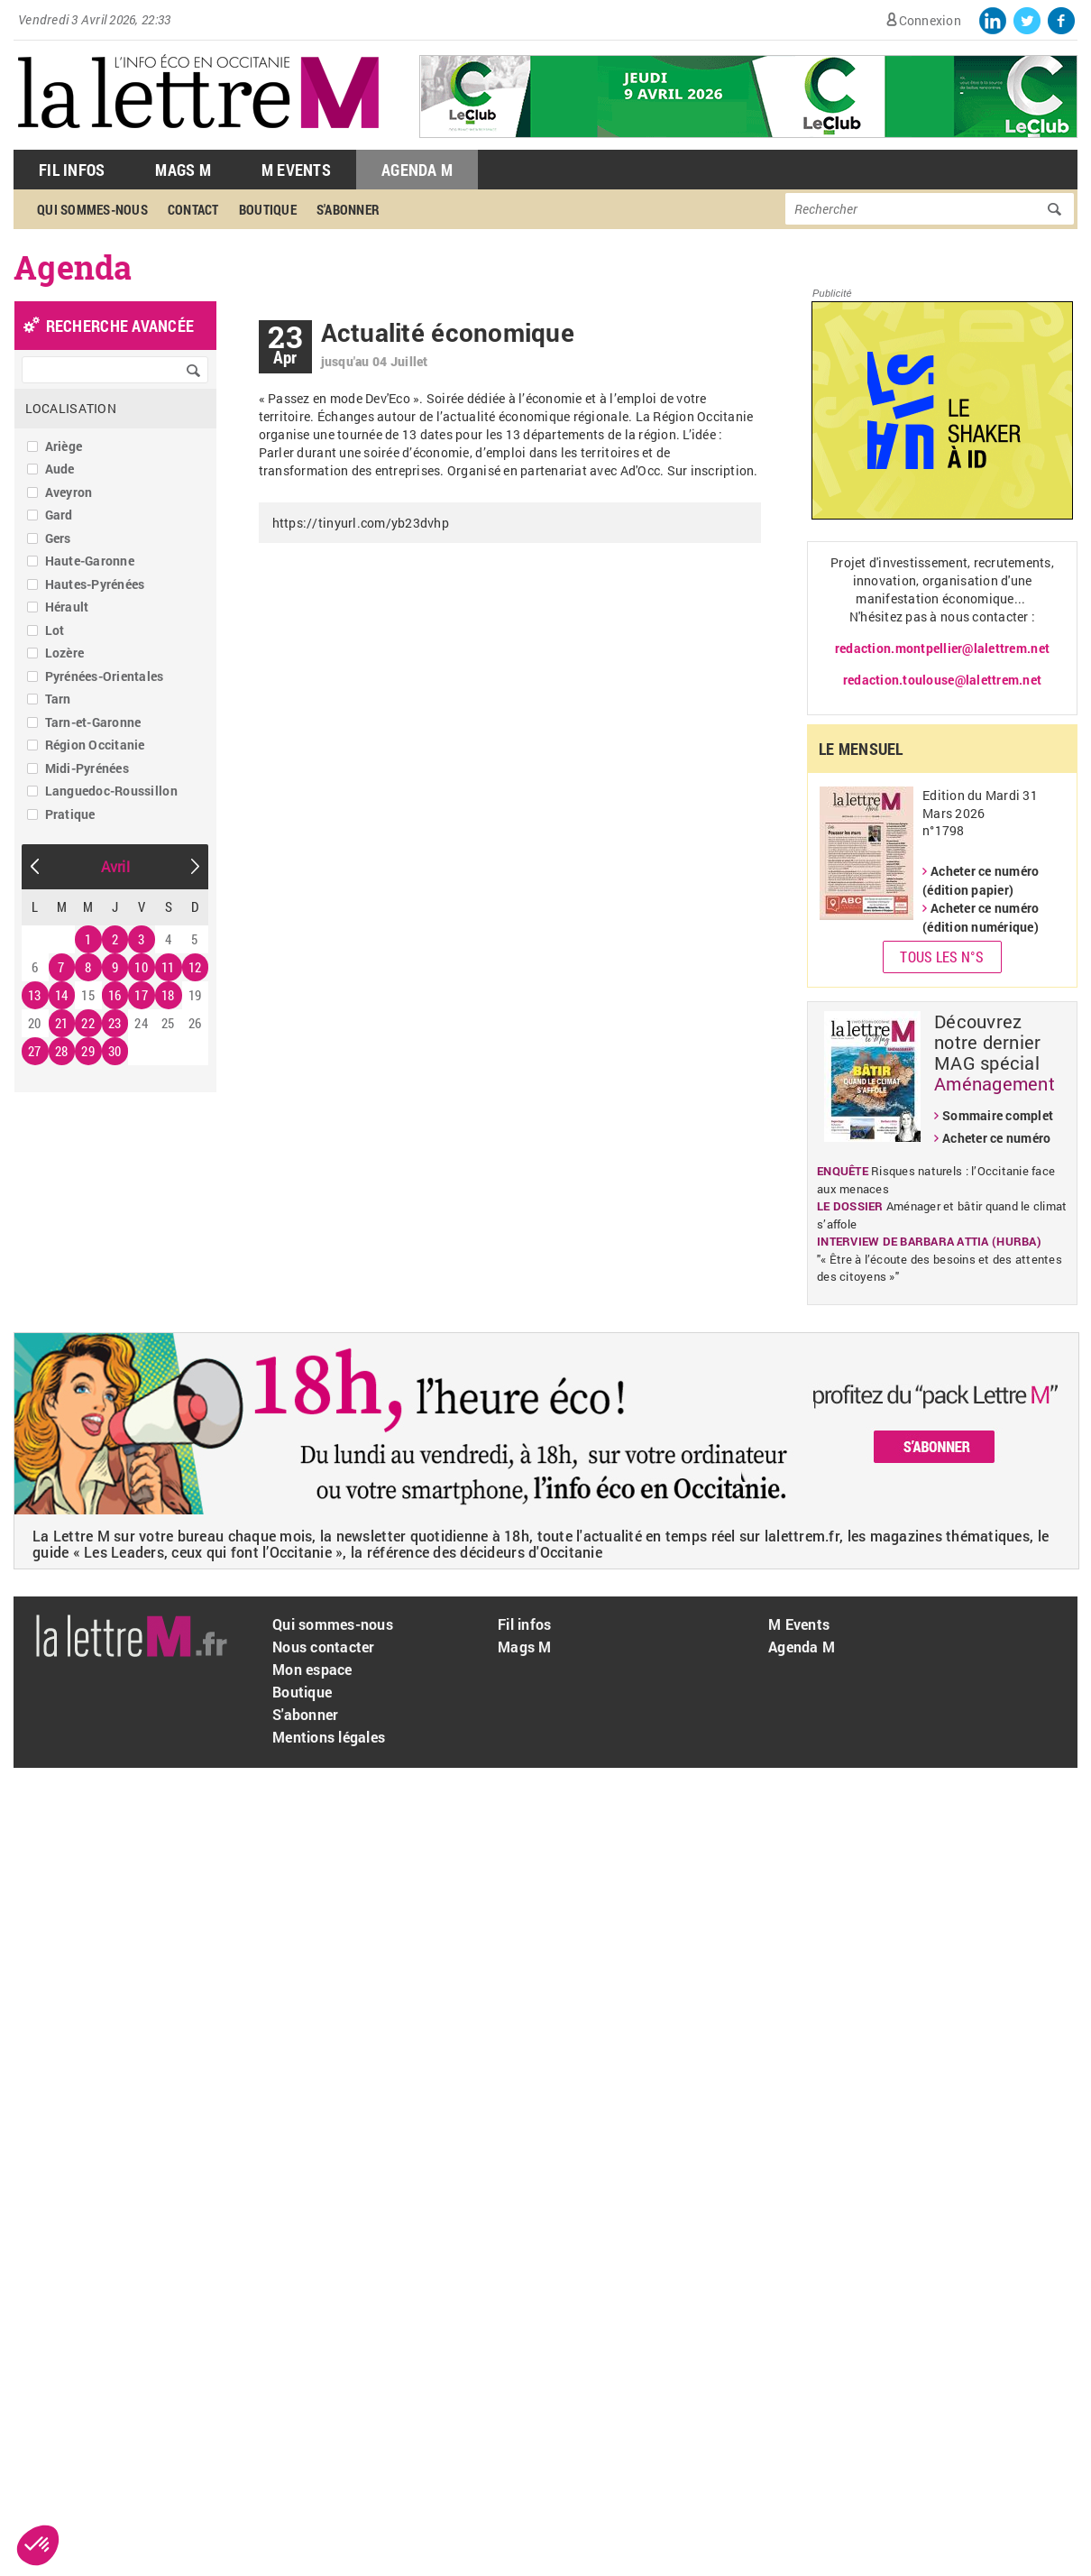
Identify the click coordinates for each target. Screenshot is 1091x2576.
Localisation (70, 408)
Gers (58, 538)
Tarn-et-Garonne (93, 722)
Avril (115, 866)
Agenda (73, 267)
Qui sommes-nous (92, 209)
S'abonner (348, 209)
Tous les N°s (942, 956)
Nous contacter (323, 1646)
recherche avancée (120, 325)
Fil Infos (72, 169)
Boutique (268, 209)
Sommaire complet (997, 1115)
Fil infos (524, 1624)
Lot (55, 630)
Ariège (64, 446)
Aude (60, 468)
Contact (193, 209)
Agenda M (417, 169)
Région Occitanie (95, 744)
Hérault (67, 606)
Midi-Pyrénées (87, 768)
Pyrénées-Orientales (104, 676)
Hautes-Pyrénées (95, 584)
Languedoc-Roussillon (111, 790)
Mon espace (312, 1669)
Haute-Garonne (89, 560)
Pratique (70, 814)
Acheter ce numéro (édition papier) (980, 880)
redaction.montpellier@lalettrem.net (942, 648)
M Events (296, 169)
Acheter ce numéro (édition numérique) (980, 917)
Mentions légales (328, 1736)
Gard (59, 514)
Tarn (58, 698)
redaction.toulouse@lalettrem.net (942, 679)
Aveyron (69, 492)
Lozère (65, 652)
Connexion (930, 20)
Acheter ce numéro (996, 1137)
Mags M (183, 169)
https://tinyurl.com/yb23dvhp (360, 522)
